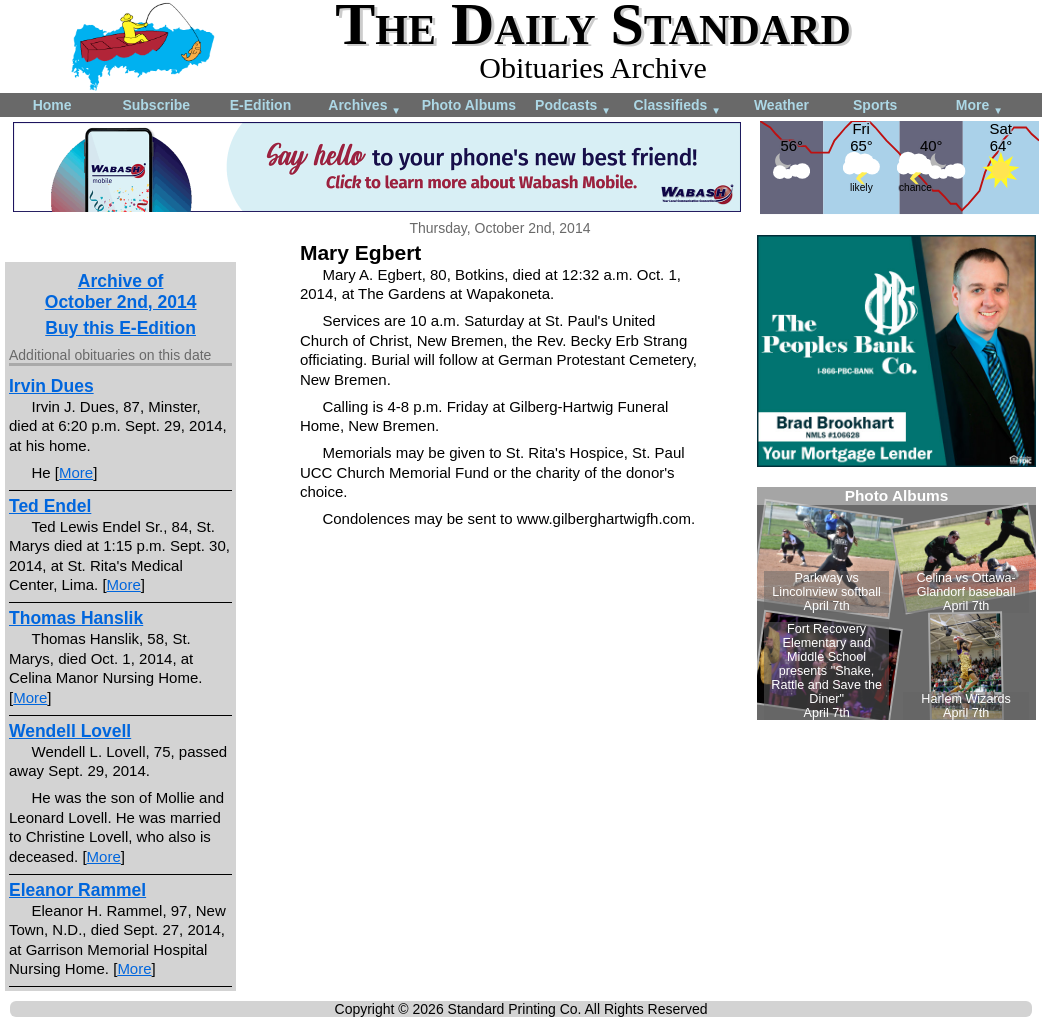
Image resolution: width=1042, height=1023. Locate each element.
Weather (781, 105)
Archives (364, 106)
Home (52, 105)
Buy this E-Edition (120, 328)
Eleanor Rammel (77, 890)
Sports (875, 105)
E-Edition (260, 105)
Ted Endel (50, 506)
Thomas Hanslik (76, 618)
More (979, 106)
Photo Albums (469, 105)
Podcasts (573, 106)
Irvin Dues (51, 386)
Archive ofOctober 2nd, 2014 (121, 291)
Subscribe (156, 105)
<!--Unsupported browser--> (896, 603)
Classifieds (677, 106)
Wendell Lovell (70, 731)
